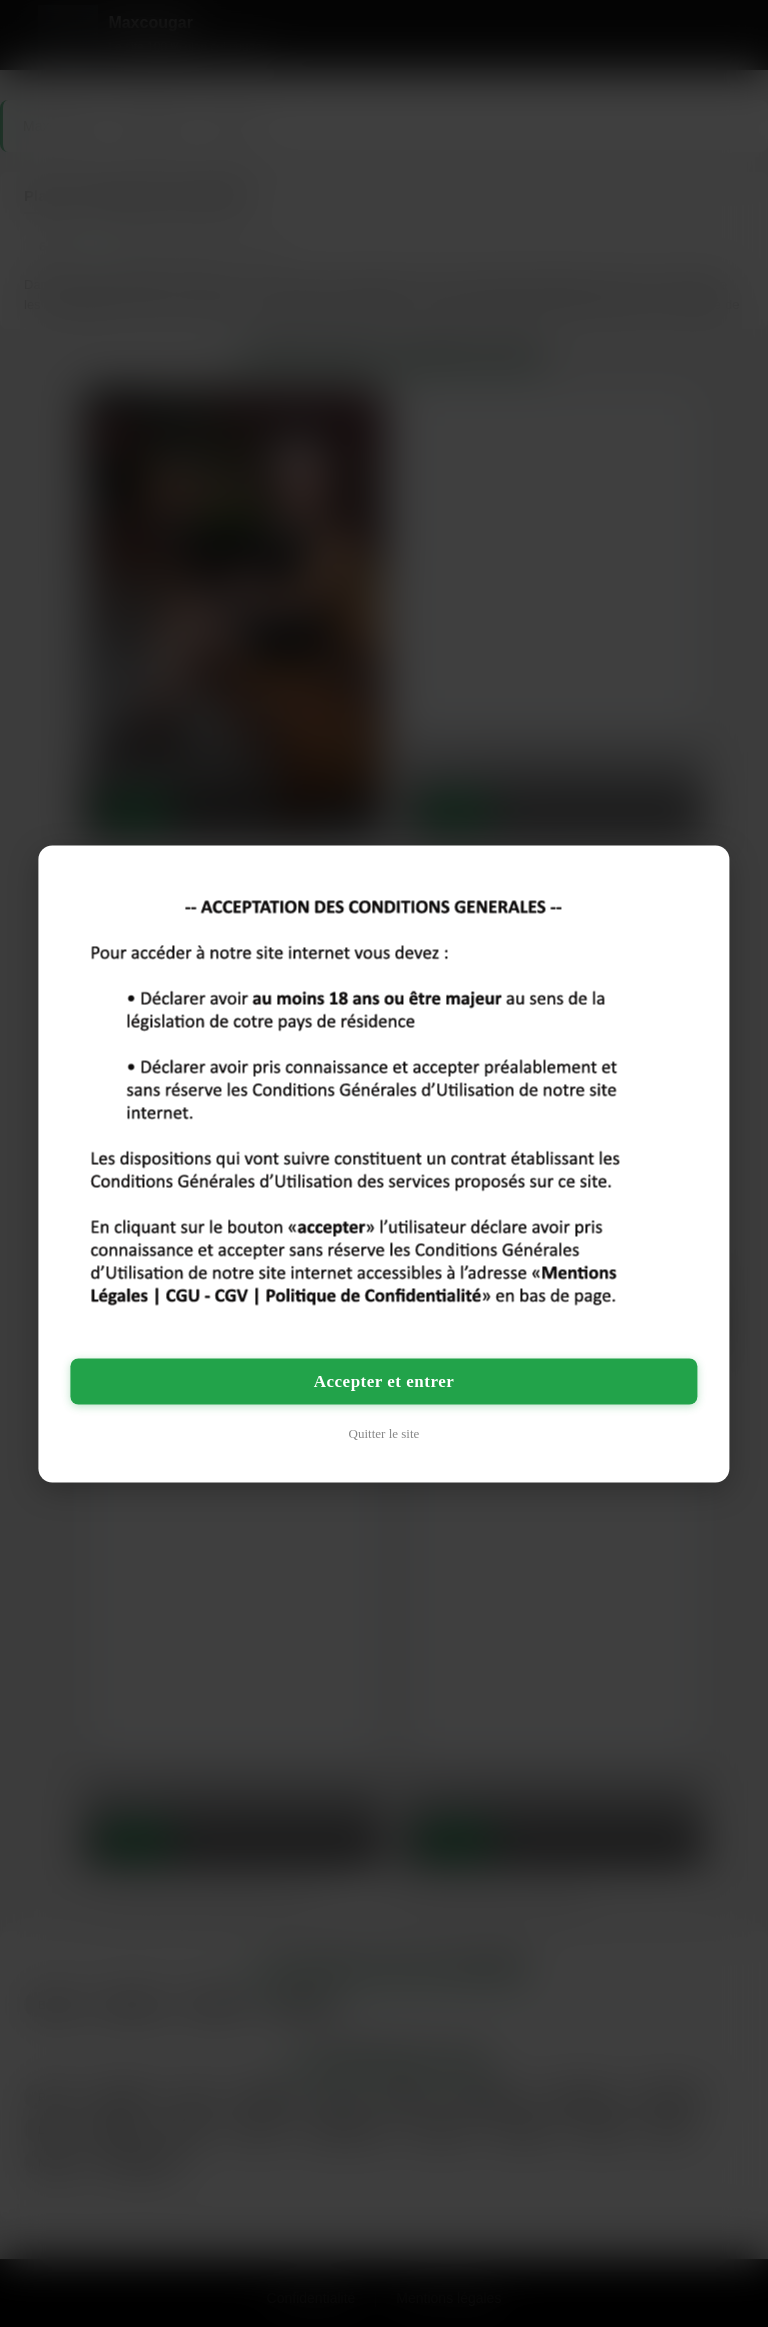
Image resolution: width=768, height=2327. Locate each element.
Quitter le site (384, 1432)
